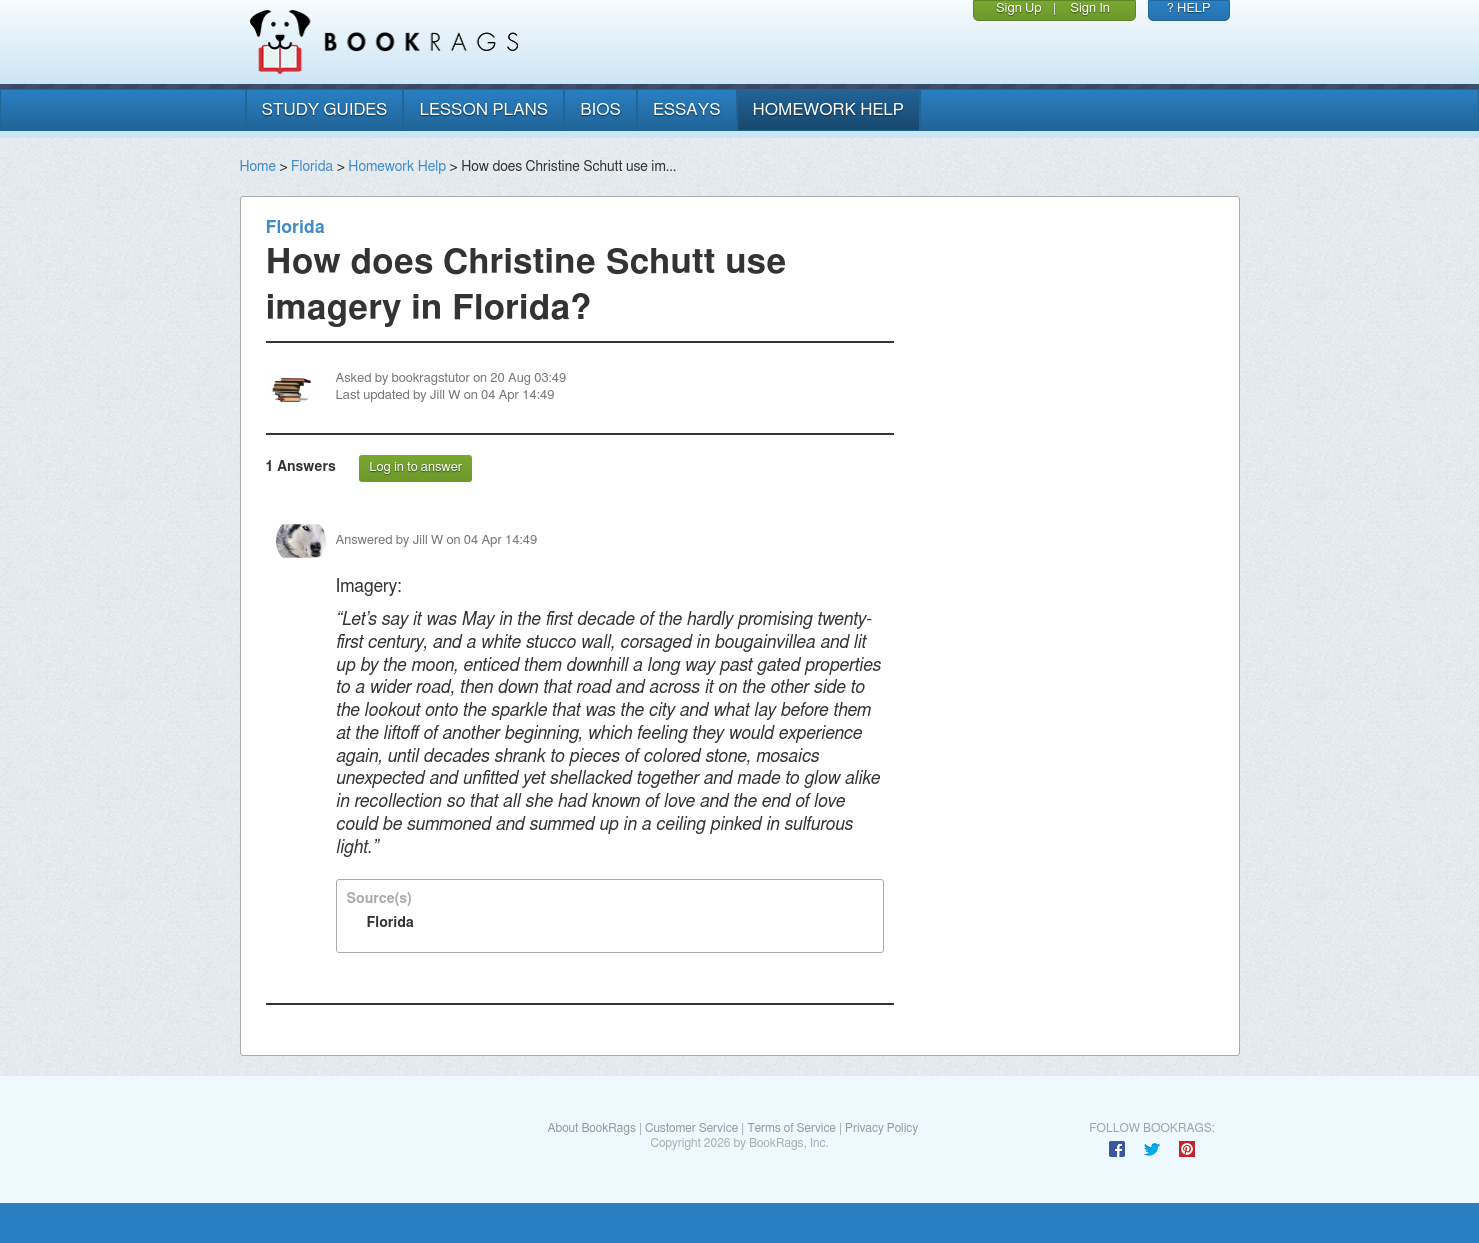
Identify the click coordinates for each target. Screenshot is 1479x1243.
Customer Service (691, 1128)
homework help (829, 109)
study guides (325, 109)
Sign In (1090, 8)
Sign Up (1019, 8)
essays (687, 109)
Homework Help (397, 167)
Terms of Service (791, 1128)
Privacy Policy (881, 1128)
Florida (312, 167)
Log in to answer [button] (415, 467)
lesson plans (483, 109)
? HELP (1189, 8)
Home (258, 167)
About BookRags (591, 1128)
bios (600, 109)
